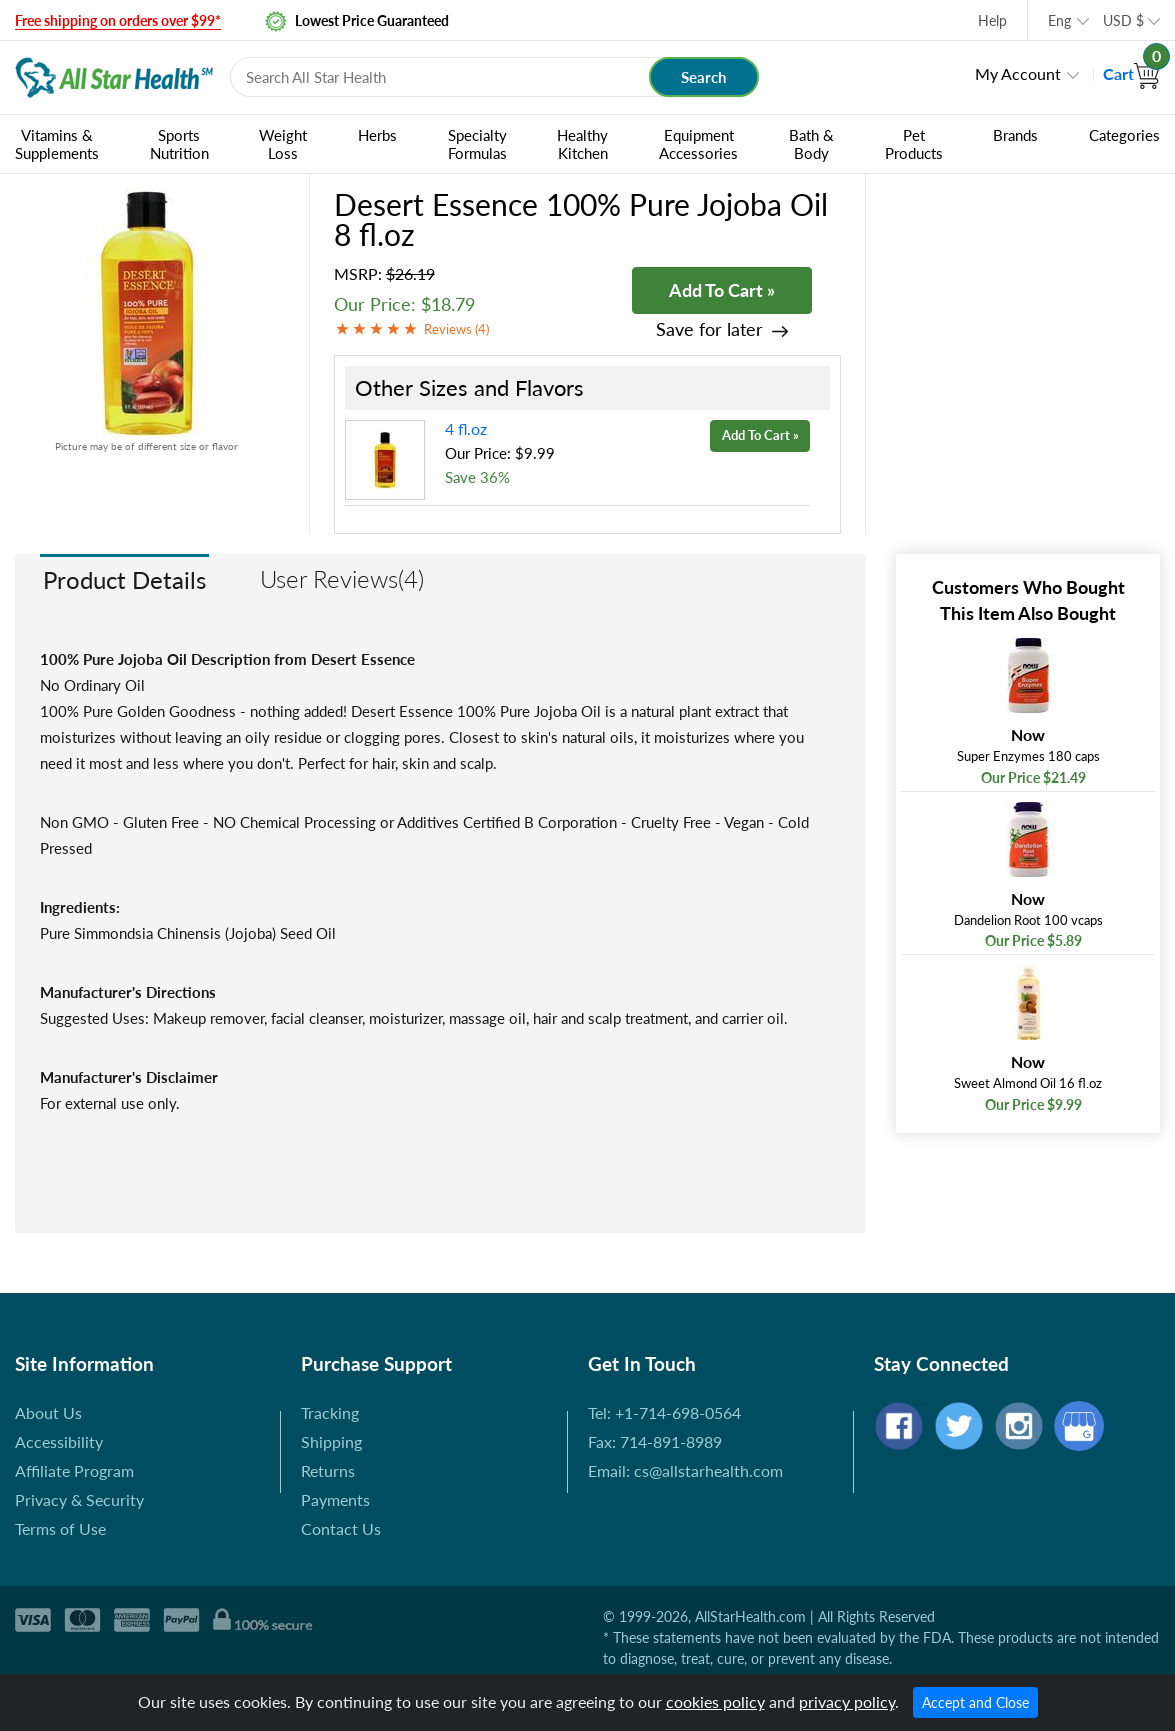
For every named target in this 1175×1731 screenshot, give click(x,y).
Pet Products (914, 144)
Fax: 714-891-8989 (655, 1441)
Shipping (331, 1441)
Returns (328, 1470)
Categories (1124, 135)
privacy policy (847, 1701)
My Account (1018, 73)
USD (1123, 20)
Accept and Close (975, 1702)
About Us (48, 1412)
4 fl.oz (466, 428)
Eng (1059, 20)
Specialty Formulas (477, 144)
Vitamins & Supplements (57, 144)
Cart (1131, 73)
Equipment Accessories (698, 144)
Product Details (124, 579)
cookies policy (715, 1701)
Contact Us (341, 1528)
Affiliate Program (74, 1470)
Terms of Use (60, 1528)
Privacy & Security (79, 1499)
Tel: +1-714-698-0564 (664, 1412)
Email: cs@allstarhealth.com (685, 1470)
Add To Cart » (722, 290)
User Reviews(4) (342, 578)
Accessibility (59, 1441)
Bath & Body (811, 144)
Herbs (377, 135)
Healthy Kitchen (582, 144)
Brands (1015, 135)
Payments (335, 1499)
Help (992, 20)
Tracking (330, 1412)
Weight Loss (283, 144)
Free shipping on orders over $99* (118, 20)
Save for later (709, 329)
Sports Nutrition (179, 144)
